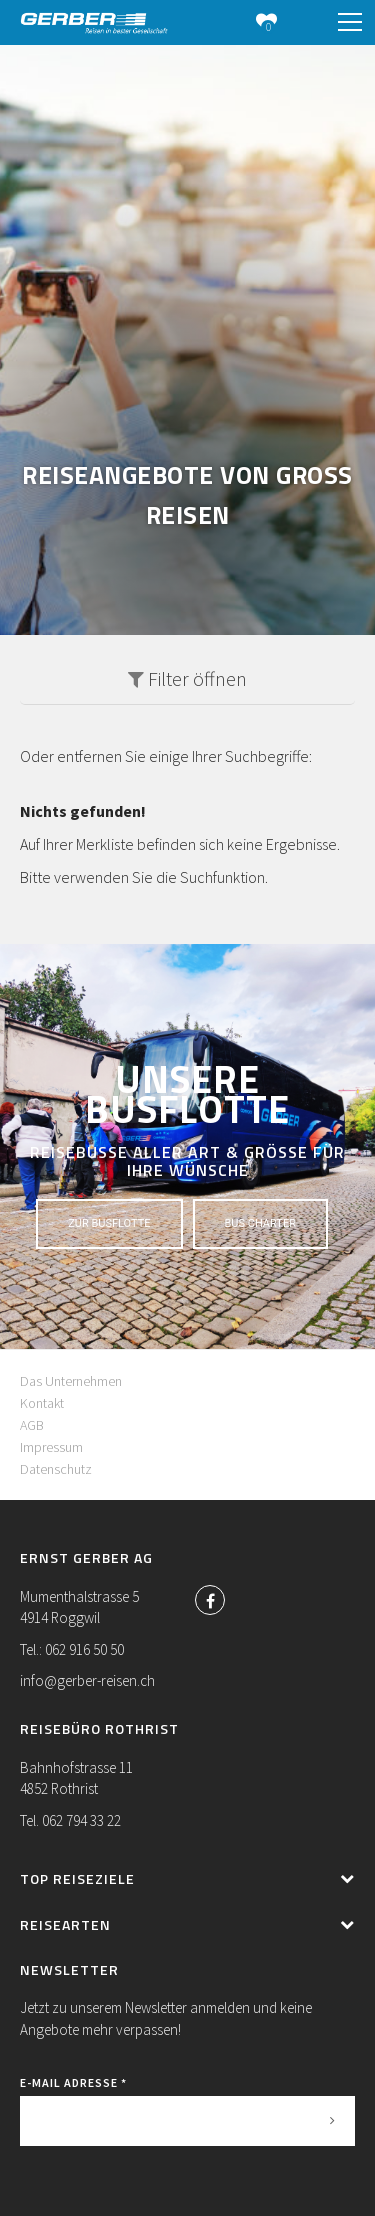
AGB (32, 1425)
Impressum (51, 1447)
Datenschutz (56, 1469)
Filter (187, 678)
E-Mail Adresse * (73, 2082)
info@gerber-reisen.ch (87, 1680)
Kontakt (42, 1403)
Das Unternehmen (71, 1381)
